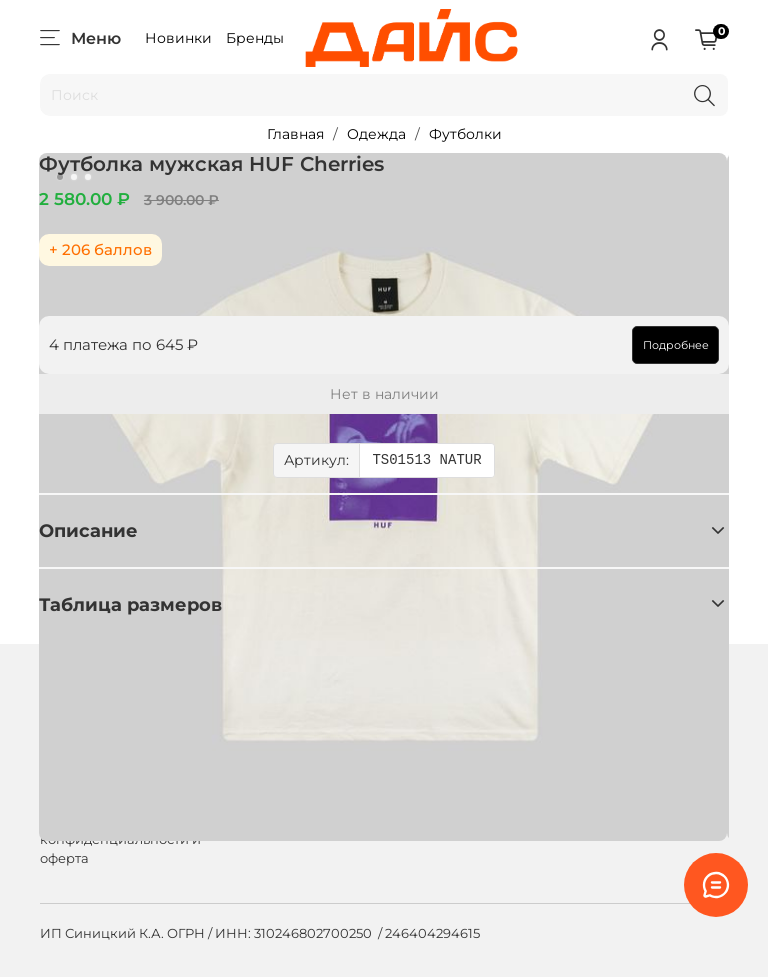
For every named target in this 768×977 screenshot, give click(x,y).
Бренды (255, 38)
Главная (295, 134)
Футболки (465, 134)
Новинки (178, 38)
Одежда (376, 134)
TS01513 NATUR (426, 460)
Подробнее (675, 345)
